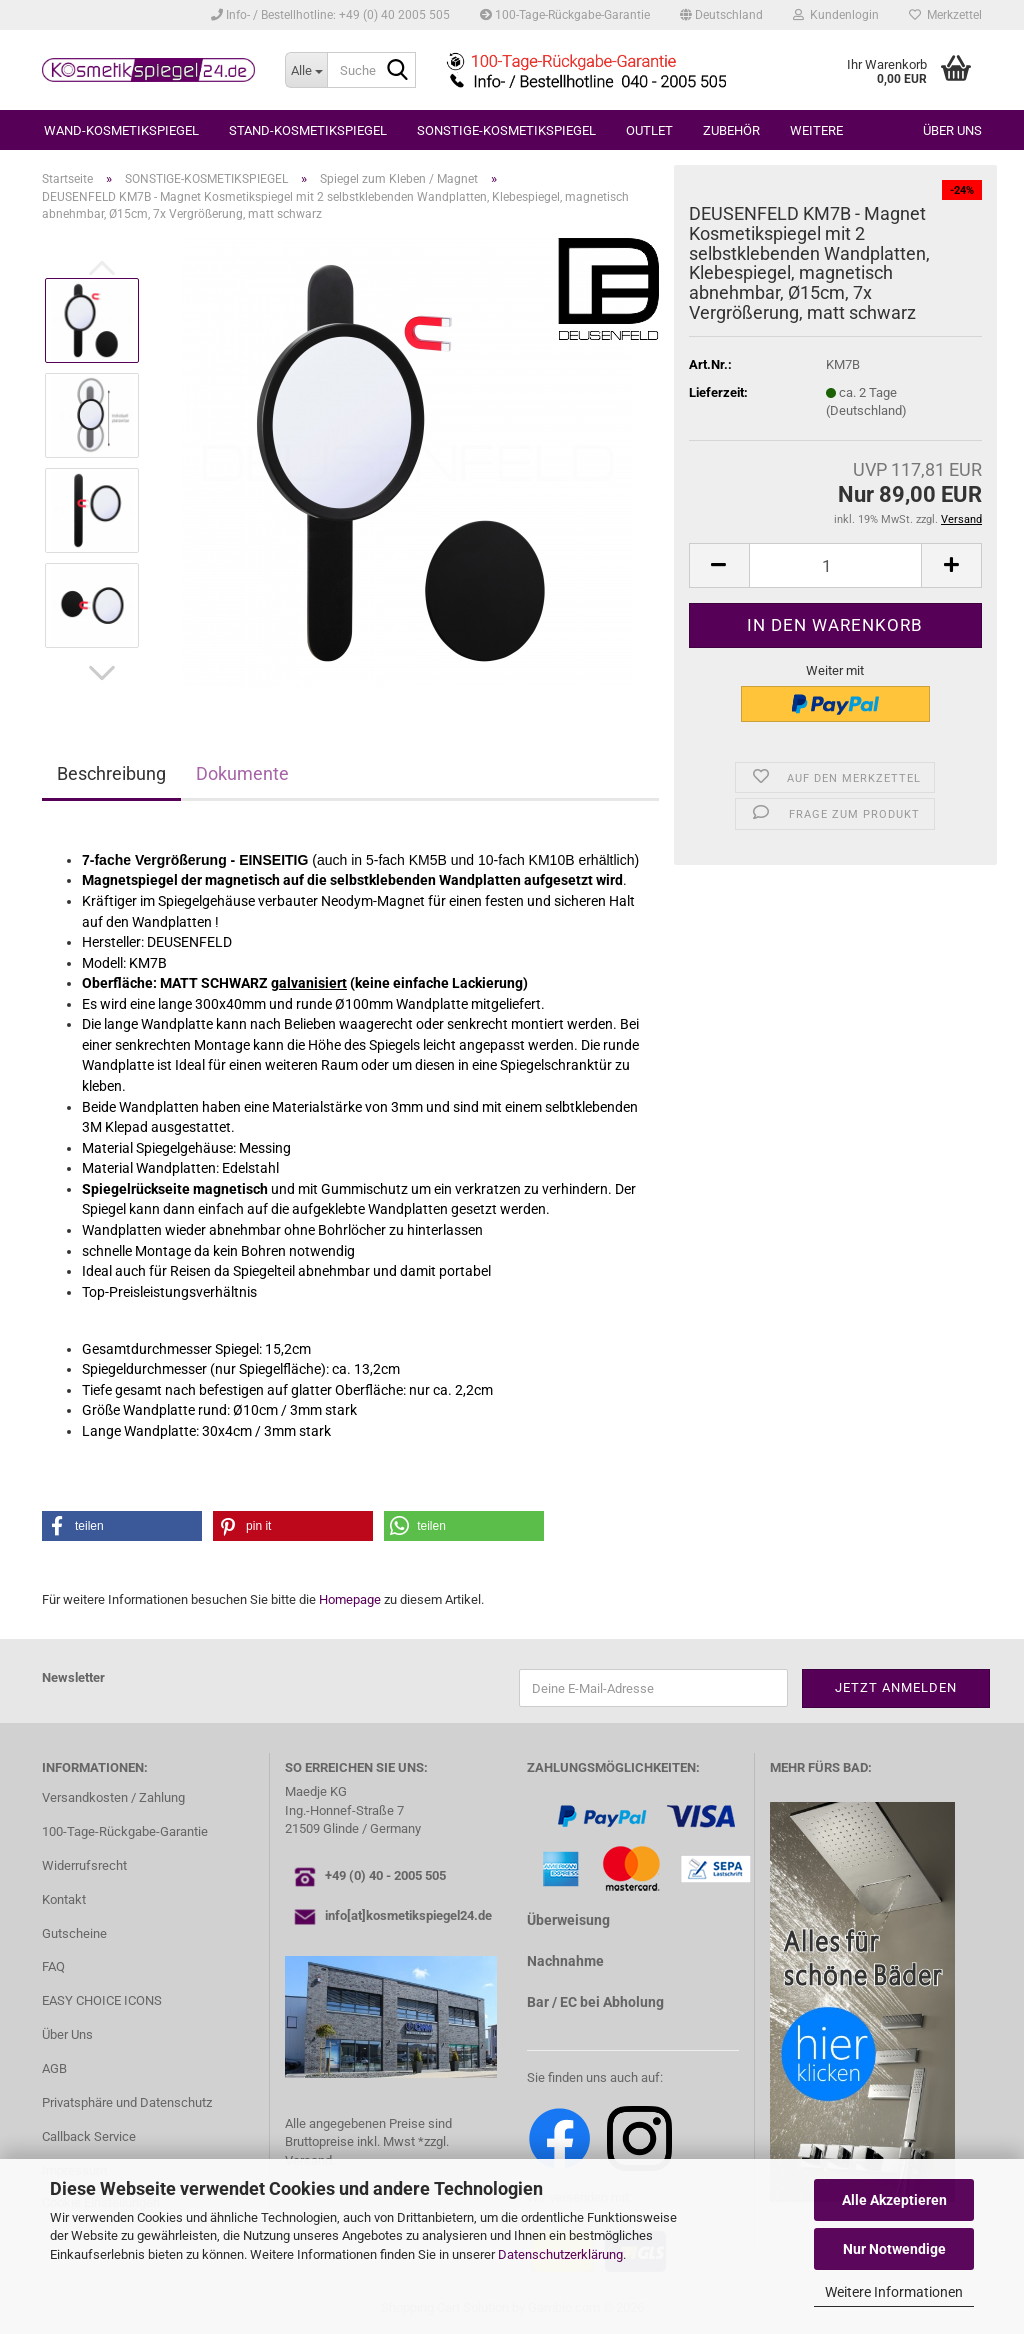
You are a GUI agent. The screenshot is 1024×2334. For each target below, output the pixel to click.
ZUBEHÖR (731, 130)
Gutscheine (74, 1933)
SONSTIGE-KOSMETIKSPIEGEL (506, 130)
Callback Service (89, 2136)
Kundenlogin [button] (836, 15)
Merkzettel (945, 15)
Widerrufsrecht (84, 1865)
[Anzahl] (835, 565)
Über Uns (67, 2034)
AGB (54, 2068)
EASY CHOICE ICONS (102, 2000)
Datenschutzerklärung (560, 2254)
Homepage (350, 1599)
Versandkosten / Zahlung (113, 1797)
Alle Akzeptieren (894, 2200)
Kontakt (64, 1899)
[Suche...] (306, 70)
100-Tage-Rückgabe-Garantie (565, 15)
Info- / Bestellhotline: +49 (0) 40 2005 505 (330, 15)
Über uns (952, 130)
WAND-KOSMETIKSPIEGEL (121, 130)
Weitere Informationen (894, 2292)
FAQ (53, 1966)
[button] (721, 15)
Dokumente (242, 773)
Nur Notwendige (894, 2249)
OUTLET (649, 130)
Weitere (816, 130)
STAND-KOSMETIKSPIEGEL (308, 130)
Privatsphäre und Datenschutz (127, 2102)
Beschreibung (111, 773)
